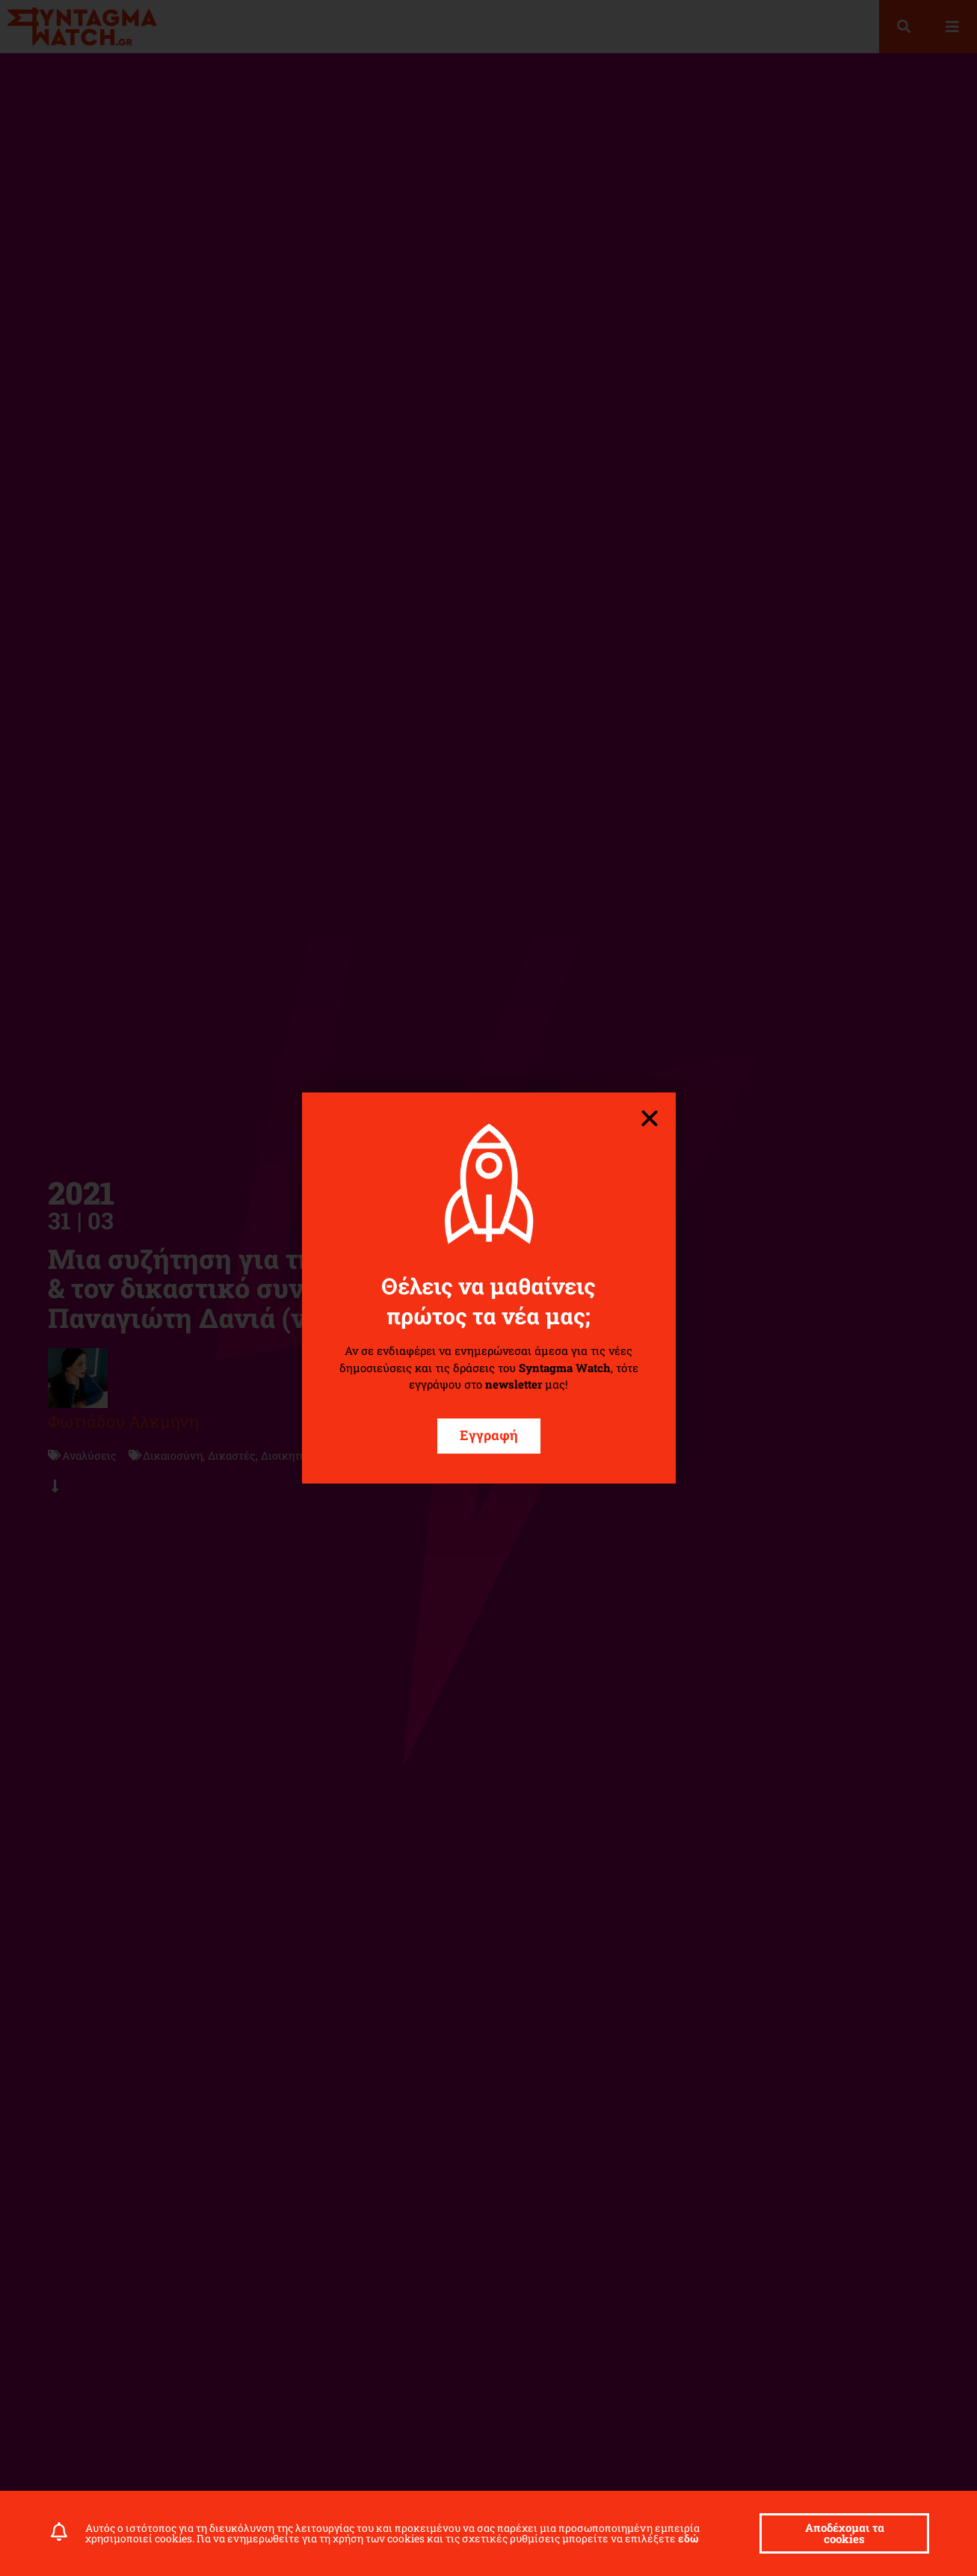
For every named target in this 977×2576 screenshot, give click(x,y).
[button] (649, 1118)
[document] (488, 1288)
